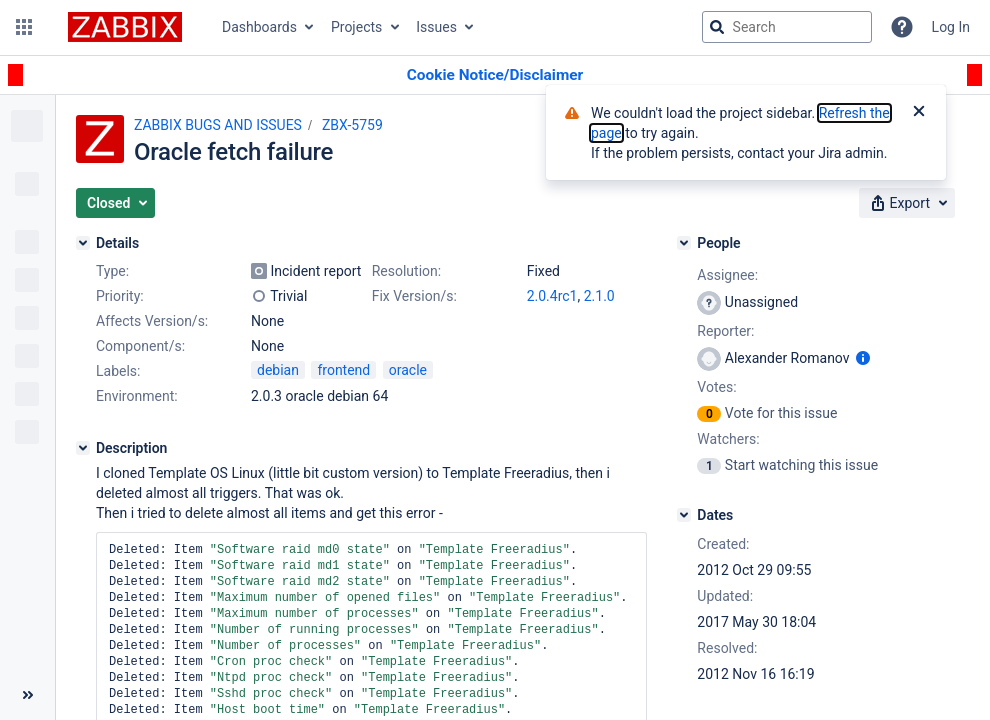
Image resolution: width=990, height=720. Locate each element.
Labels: (118, 371)
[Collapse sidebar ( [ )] (27, 695)
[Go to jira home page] (125, 27)
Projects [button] (356, 27)
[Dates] (684, 515)
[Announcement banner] (495, 75)
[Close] (919, 113)
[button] (24, 27)
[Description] (83, 448)
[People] (684, 243)
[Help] (902, 27)
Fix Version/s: (414, 296)
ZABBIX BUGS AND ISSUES (218, 125)
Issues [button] (436, 27)
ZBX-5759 (352, 125)
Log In (951, 27)
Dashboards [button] (259, 27)
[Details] (83, 243)
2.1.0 (599, 296)
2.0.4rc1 (552, 296)
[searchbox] (787, 27)
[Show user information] (863, 358)
